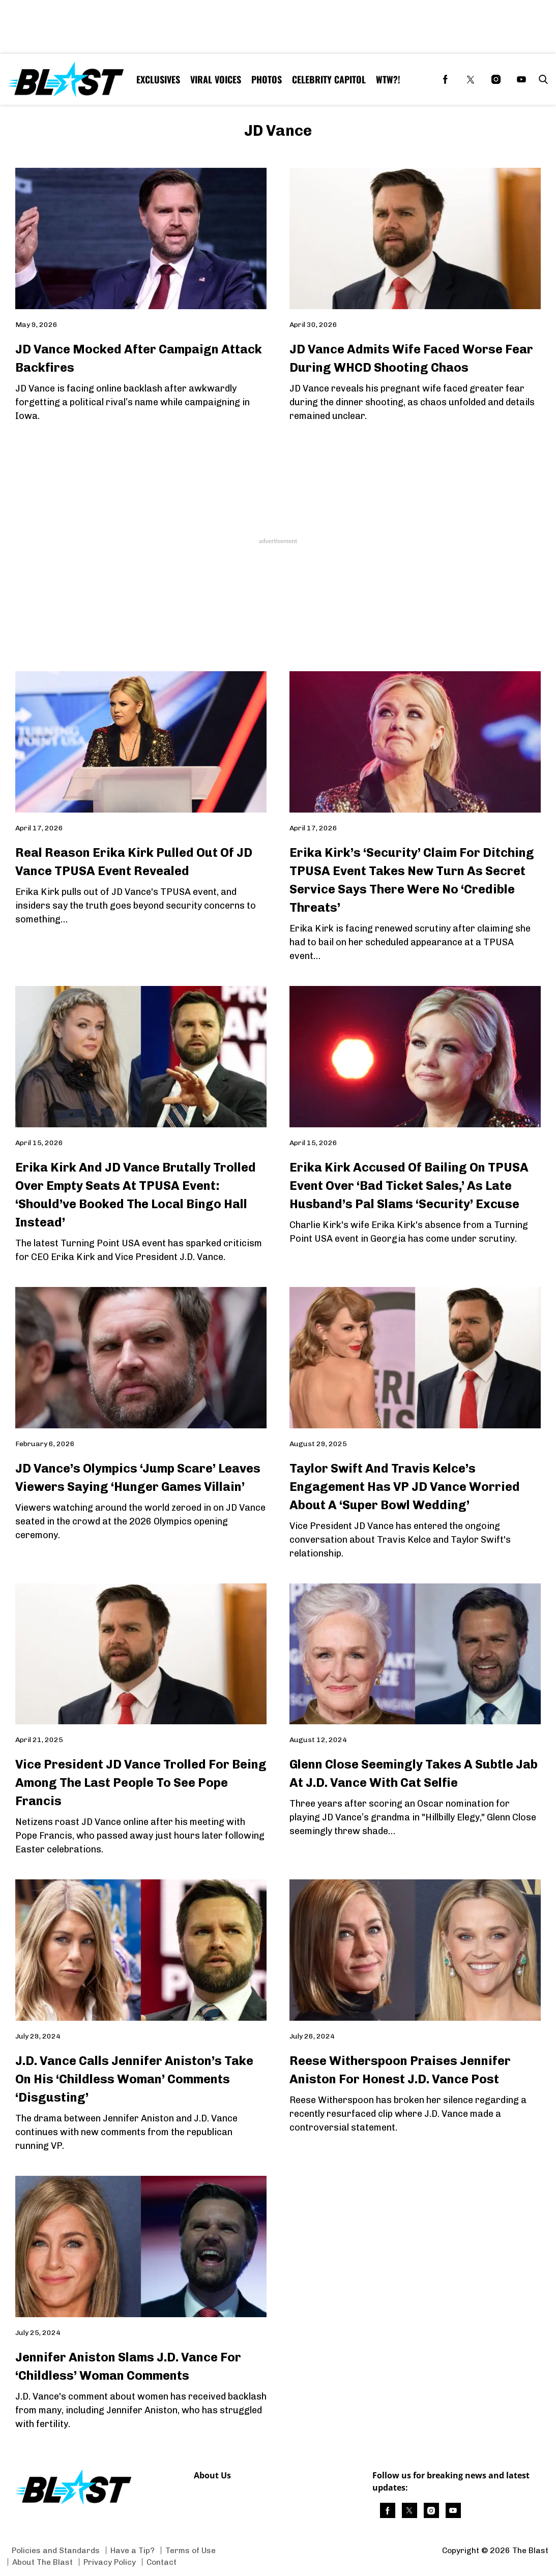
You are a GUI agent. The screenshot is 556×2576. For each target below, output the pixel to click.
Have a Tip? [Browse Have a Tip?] (132, 2550)
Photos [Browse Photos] (266, 79)
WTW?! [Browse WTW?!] (388, 79)
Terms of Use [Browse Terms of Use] (190, 2550)
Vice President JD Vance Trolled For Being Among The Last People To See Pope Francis (141, 1782)
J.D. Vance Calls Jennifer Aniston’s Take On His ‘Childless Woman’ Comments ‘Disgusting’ (134, 2079)
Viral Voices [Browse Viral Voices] (215, 79)
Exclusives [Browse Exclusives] (158, 79)
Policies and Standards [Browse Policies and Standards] (56, 2550)
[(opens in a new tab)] (445, 79)
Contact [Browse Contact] (162, 2562)
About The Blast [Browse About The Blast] (42, 2562)
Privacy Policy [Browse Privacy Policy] (109, 2562)
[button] (541, 79)
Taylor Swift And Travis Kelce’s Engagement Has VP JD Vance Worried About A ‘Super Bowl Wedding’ (404, 1486)
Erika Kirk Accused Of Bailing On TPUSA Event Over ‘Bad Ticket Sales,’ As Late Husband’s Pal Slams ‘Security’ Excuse (409, 1185)
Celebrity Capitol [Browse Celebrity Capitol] (329, 79)
